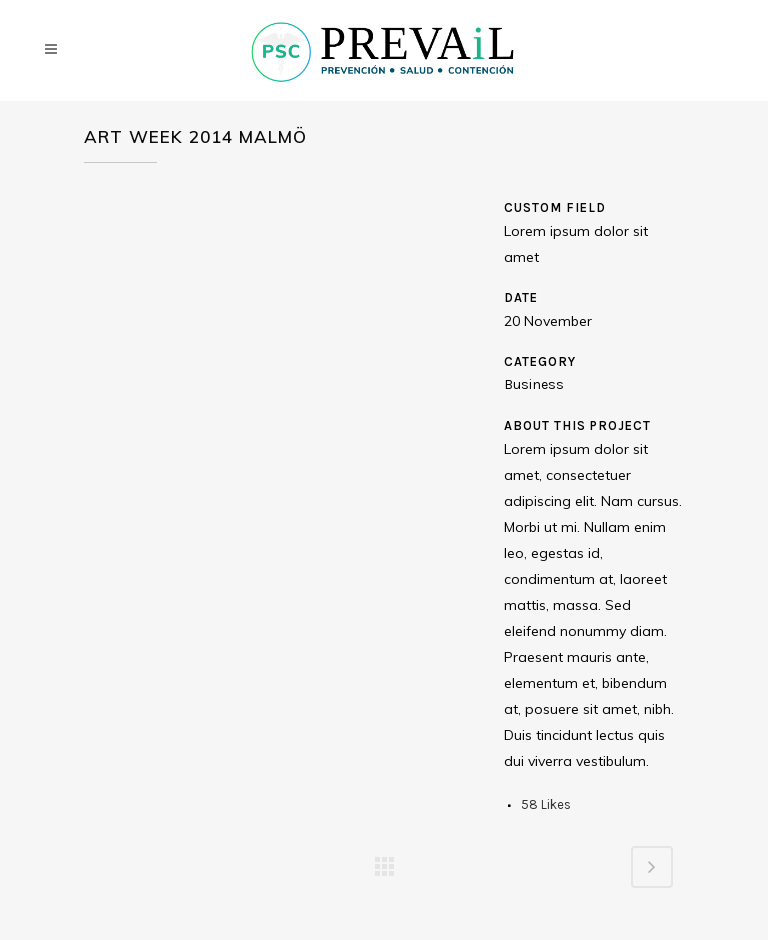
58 (546, 804)
